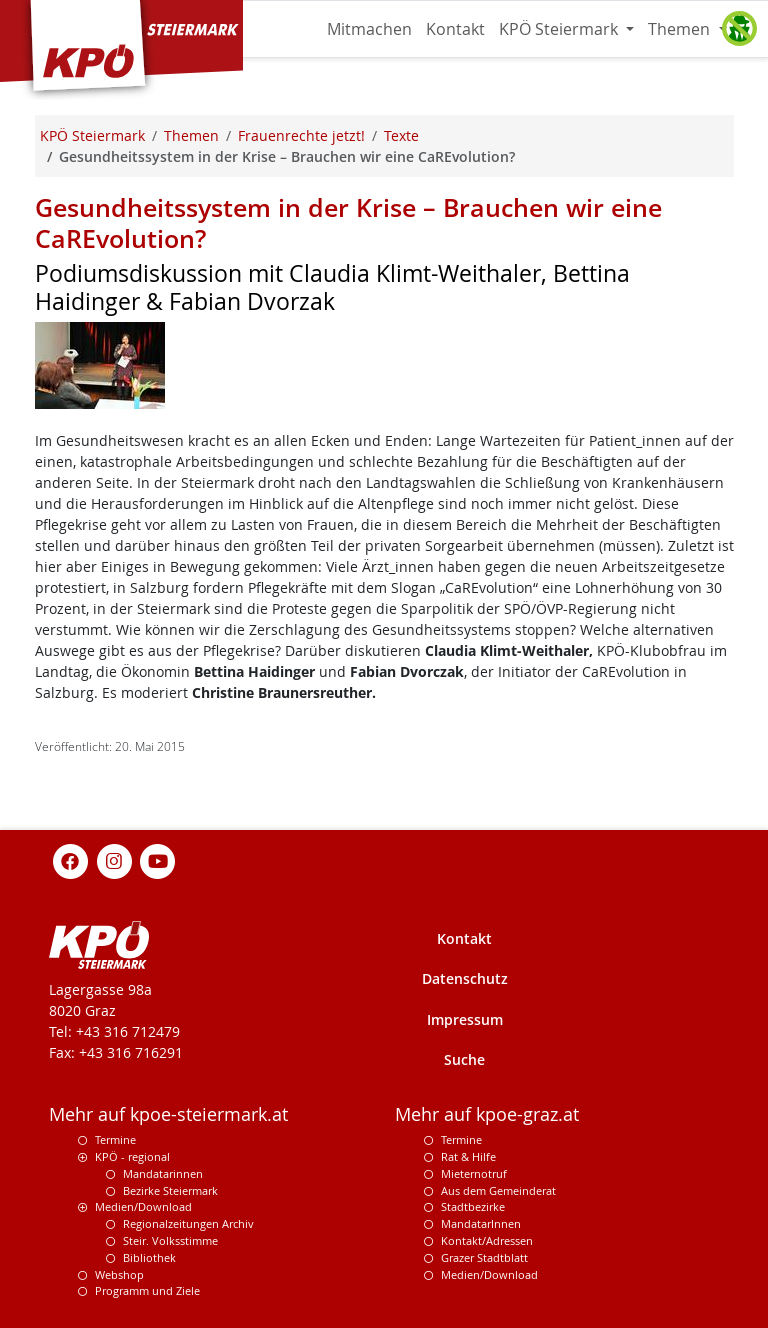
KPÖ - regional (132, 1156)
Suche (464, 1059)
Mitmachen (369, 29)
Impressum (465, 1019)
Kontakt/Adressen (487, 1240)
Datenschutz (465, 978)
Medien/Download (143, 1206)
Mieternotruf (474, 1173)
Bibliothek (149, 1257)
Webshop (119, 1274)
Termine (115, 1139)
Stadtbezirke (473, 1206)
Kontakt (455, 29)
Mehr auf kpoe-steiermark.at (168, 1114)
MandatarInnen (481, 1223)
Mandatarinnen (163, 1173)
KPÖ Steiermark (560, 29)
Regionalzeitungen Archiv (188, 1223)
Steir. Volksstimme (170, 1240)
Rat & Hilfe (468, 1156)
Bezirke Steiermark (170, 1190)
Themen (681, 29)
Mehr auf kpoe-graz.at (487, 1114)
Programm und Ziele (147, 1290)
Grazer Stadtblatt (484, 1257)
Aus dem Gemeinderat (498, 1190)
